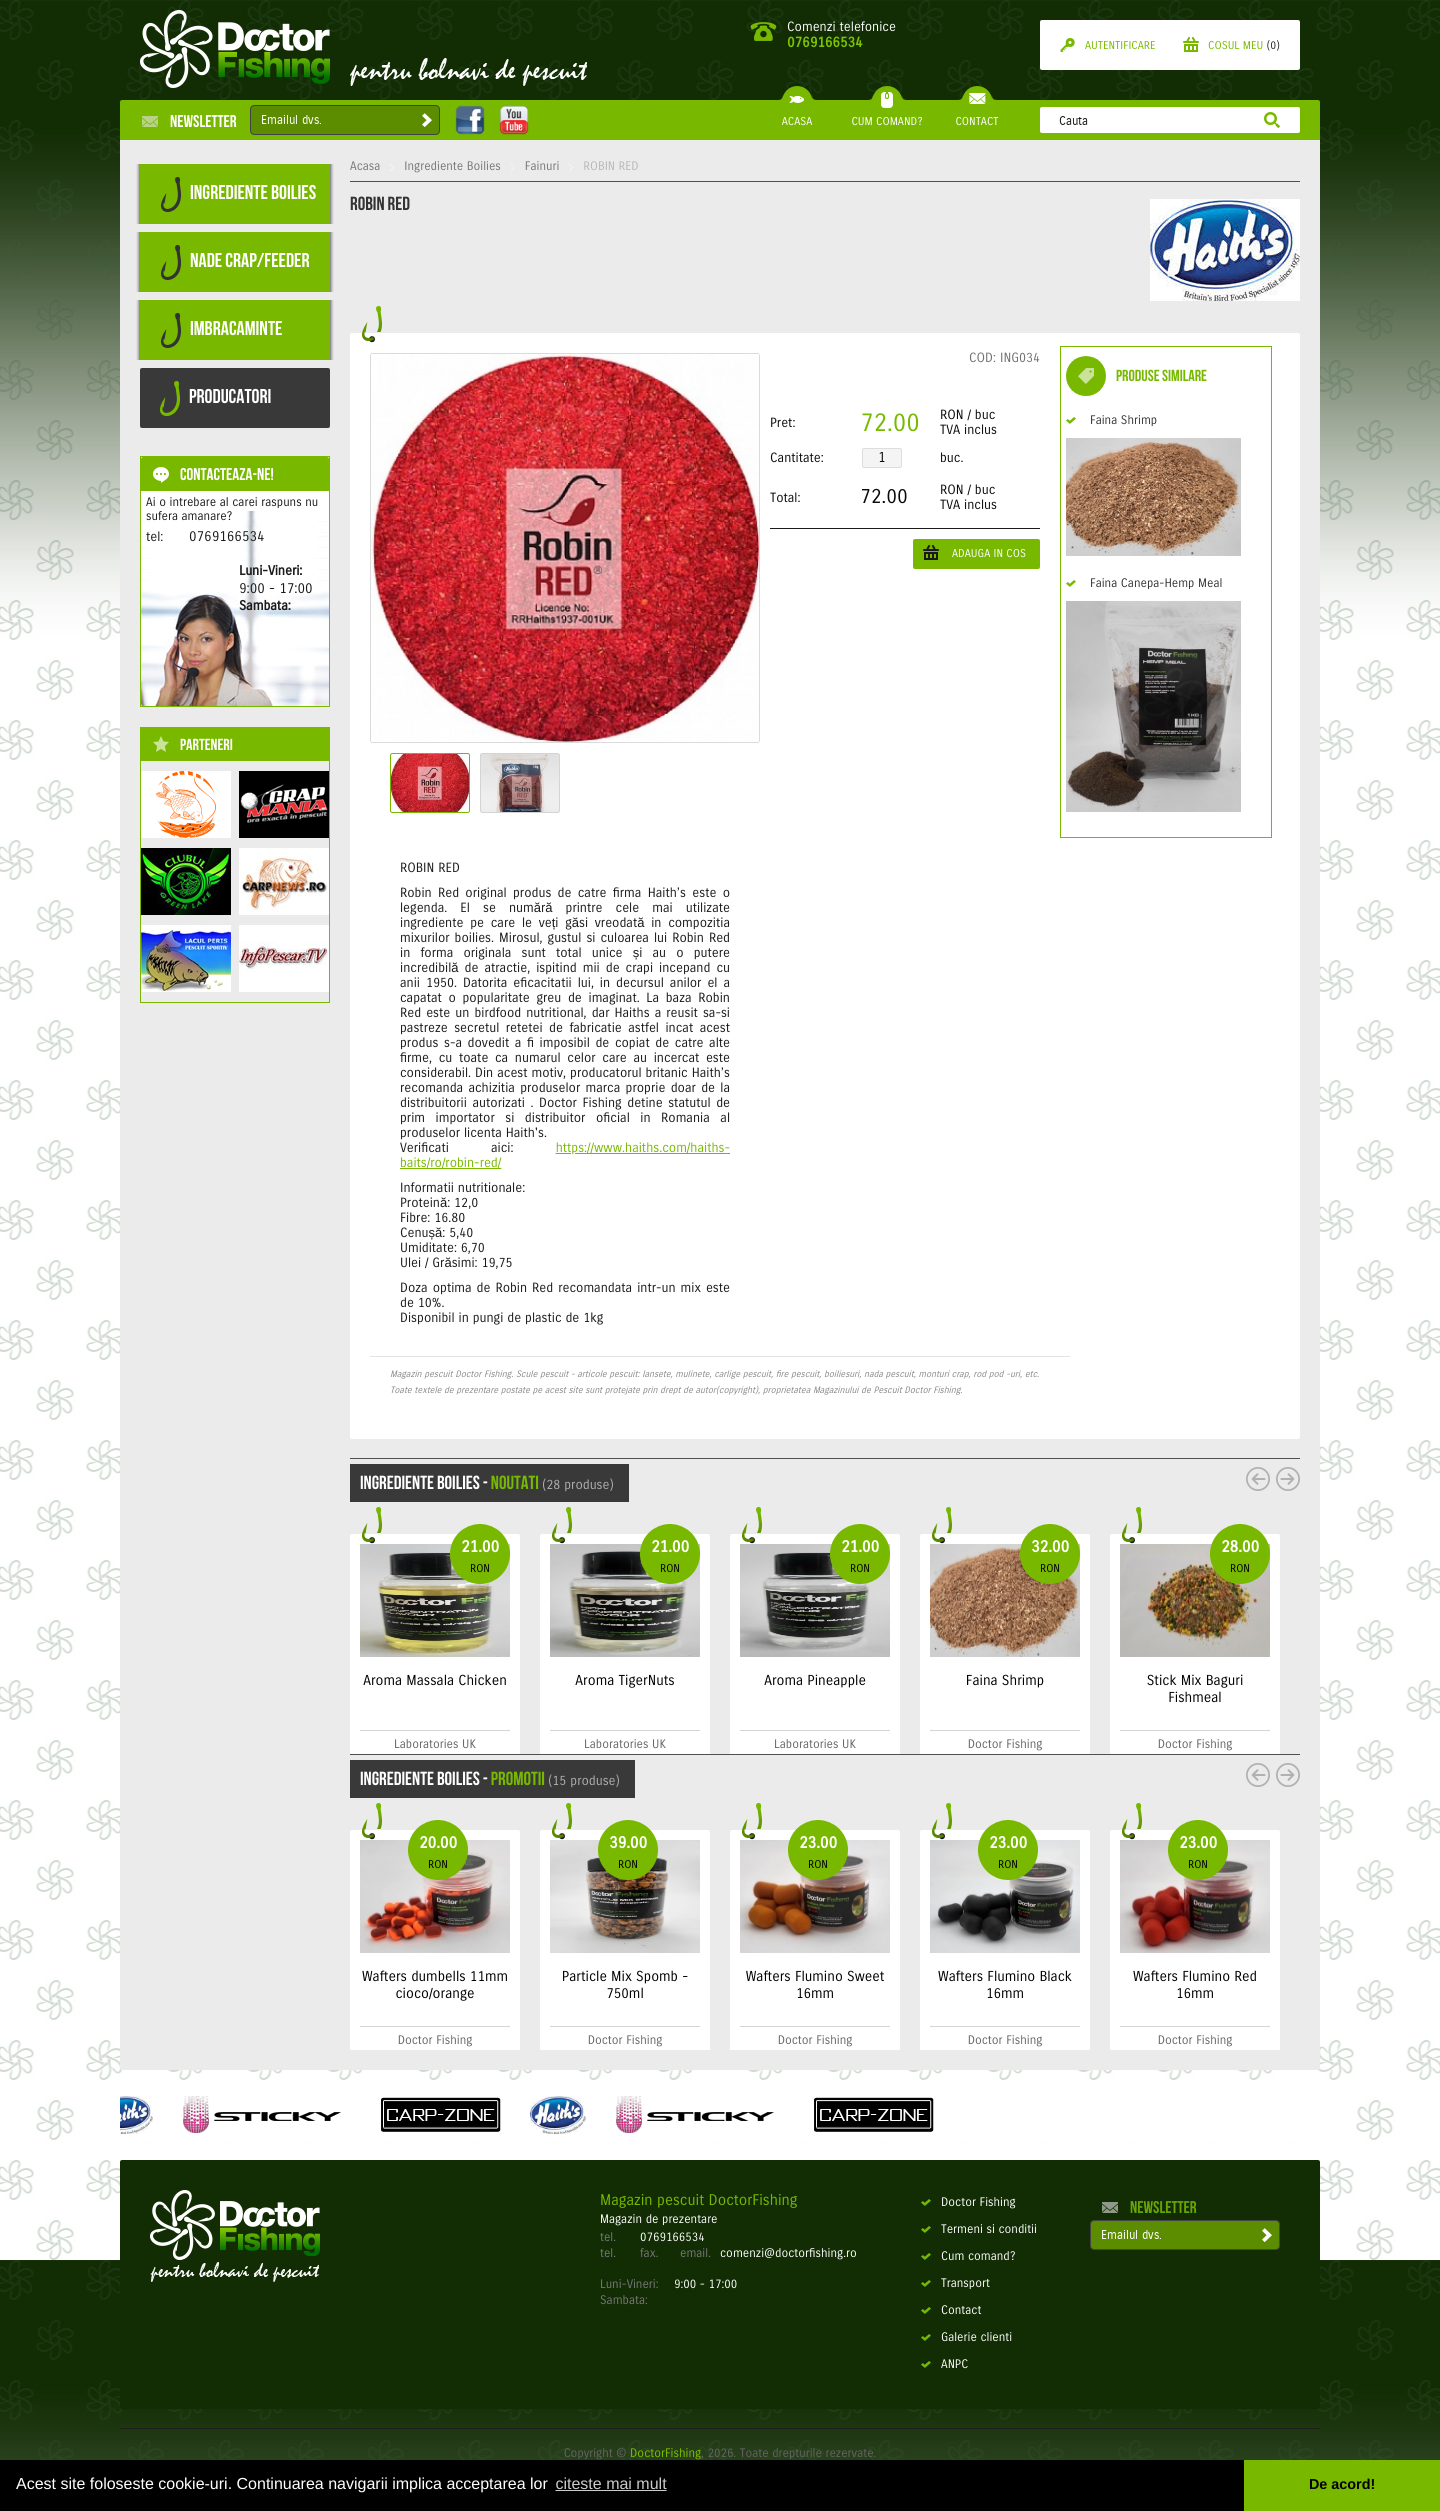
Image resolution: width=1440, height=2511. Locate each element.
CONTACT (976, 114)
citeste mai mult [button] (610, 2484)
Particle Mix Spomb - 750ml (625, 1985)
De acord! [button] (1342, 2485)
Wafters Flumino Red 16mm (1195, 1985)
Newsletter (189, 121)
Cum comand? (968, 2257)
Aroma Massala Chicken (435, 1680)
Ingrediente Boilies (452, 167)
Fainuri (542, 167)
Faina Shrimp (1111, 421)
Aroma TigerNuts (624, 1680)
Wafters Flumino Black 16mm (1005, 1985)
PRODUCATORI (215, 398)
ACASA (797, 114)
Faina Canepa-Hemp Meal (1144, 584)
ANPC (944, 2365)
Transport (955, 2284)
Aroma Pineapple (815, 1680)
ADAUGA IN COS (974, 552)
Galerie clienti (966, 2338)
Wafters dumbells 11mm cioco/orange (435, 1985)
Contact (951, 2311)
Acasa (365, 167)
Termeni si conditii (979, 2230)
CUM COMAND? (886, 114)
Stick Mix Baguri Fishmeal (1195, 1689)
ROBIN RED (610, 167)
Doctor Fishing (968, 2203)
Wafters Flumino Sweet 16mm (815, 1985)
